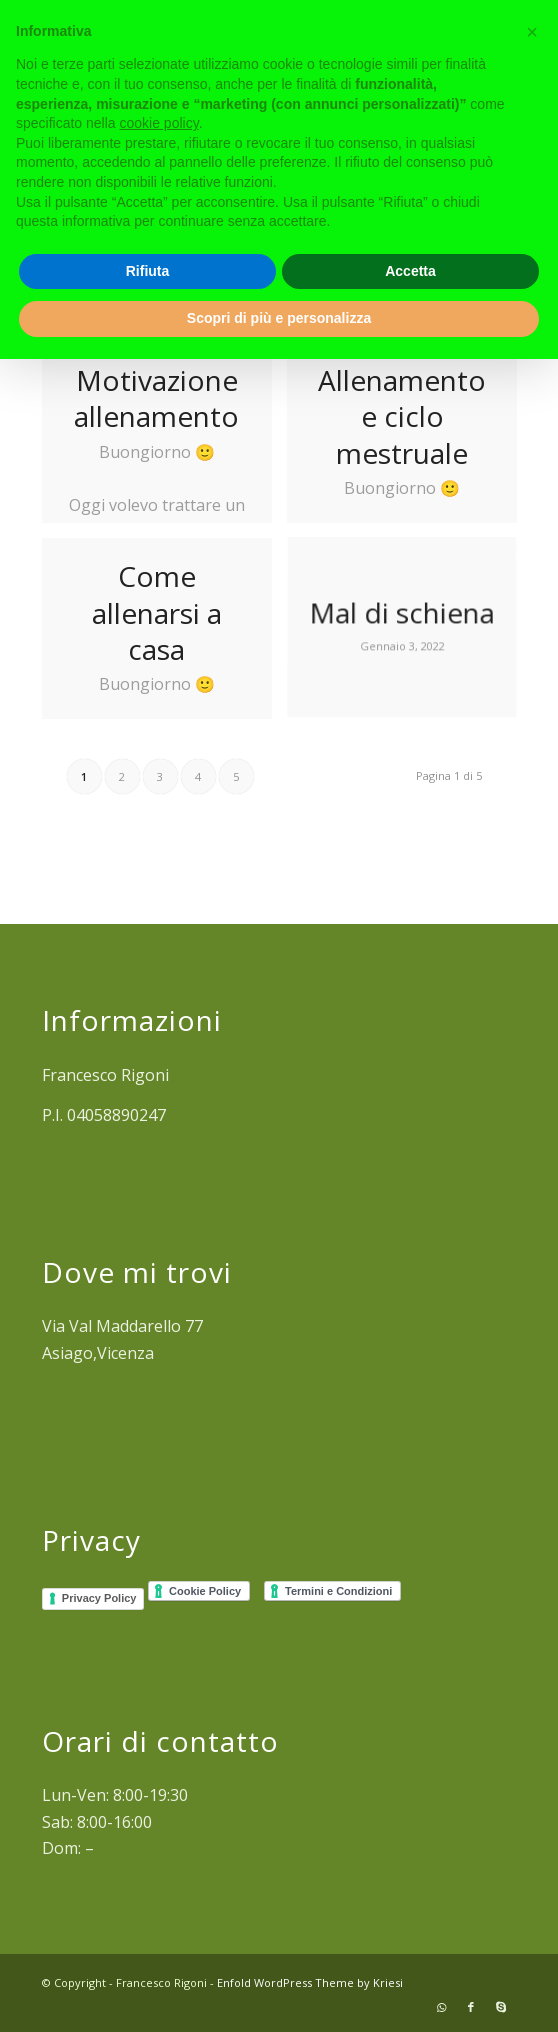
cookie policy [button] (159, 123)
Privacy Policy (99, 1598)
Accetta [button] (410, 271)
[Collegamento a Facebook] (471, 2007)
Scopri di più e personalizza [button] (279, 318)
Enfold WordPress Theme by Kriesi (310, 1982)
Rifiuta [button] (148, 271)
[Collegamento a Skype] (501, 2007)
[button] (532, 32)
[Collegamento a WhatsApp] (441, 2007)
